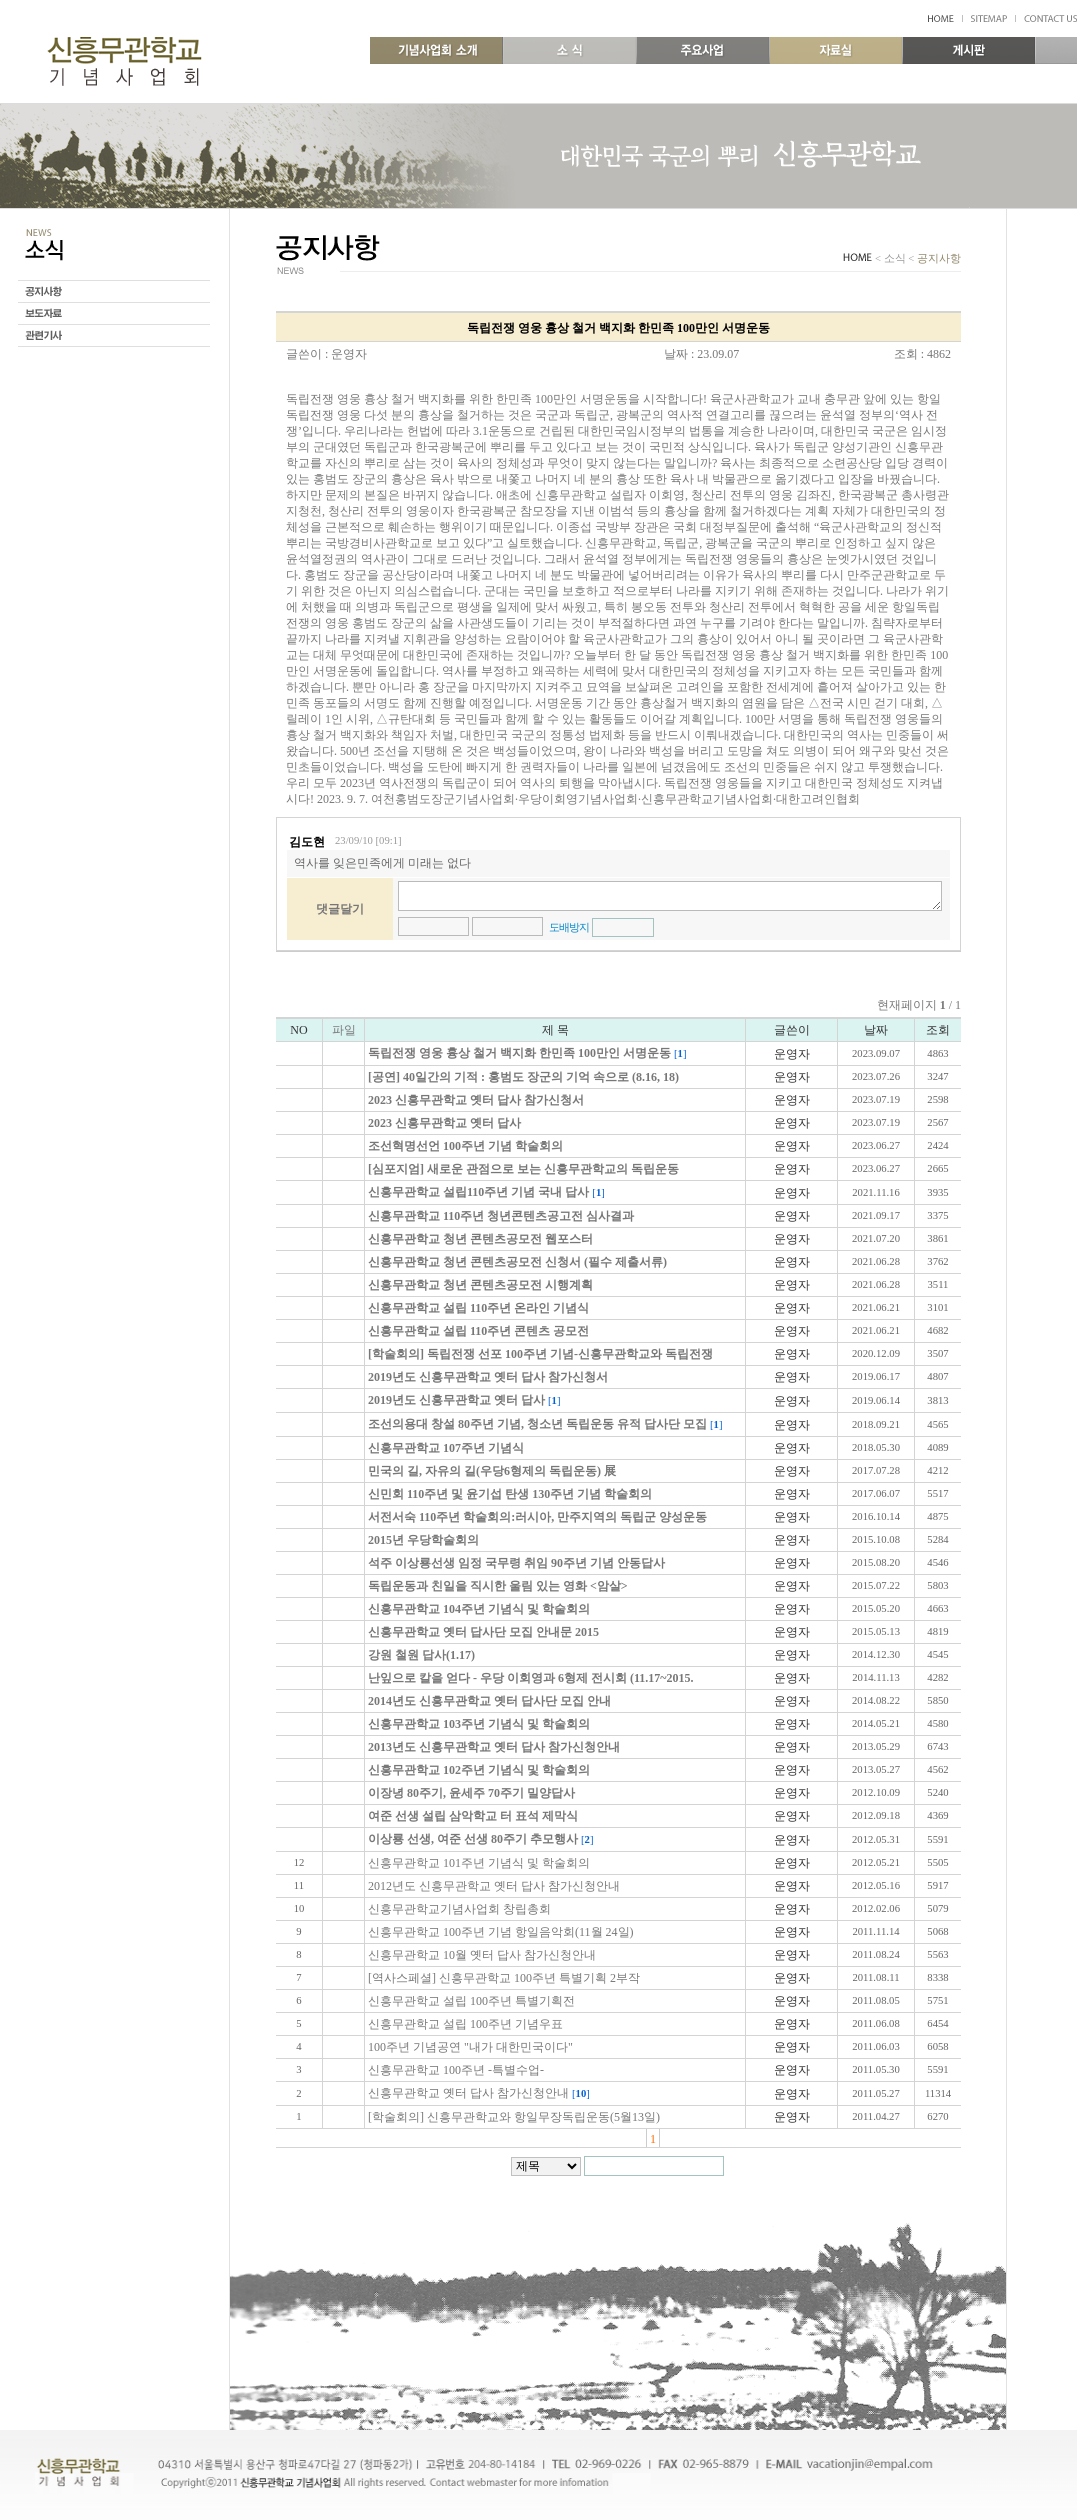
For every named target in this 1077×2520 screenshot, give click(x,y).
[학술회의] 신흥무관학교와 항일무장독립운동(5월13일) (514, 2117)
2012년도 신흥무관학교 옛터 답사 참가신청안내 (494, 1886)
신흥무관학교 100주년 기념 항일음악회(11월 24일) (501, 1932)
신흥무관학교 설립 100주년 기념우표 (465, 2024)
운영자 (349, 354)
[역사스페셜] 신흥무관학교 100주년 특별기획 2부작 (504, 1978)
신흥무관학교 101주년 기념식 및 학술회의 (479, 1863)
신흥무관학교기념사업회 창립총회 (459, 1909)
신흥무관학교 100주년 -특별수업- (456, 2070)
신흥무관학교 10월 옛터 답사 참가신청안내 (482, 1955)
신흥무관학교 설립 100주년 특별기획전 (471, 2001)
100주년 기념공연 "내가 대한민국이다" (470, 2047)
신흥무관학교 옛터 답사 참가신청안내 (468, 2093)
